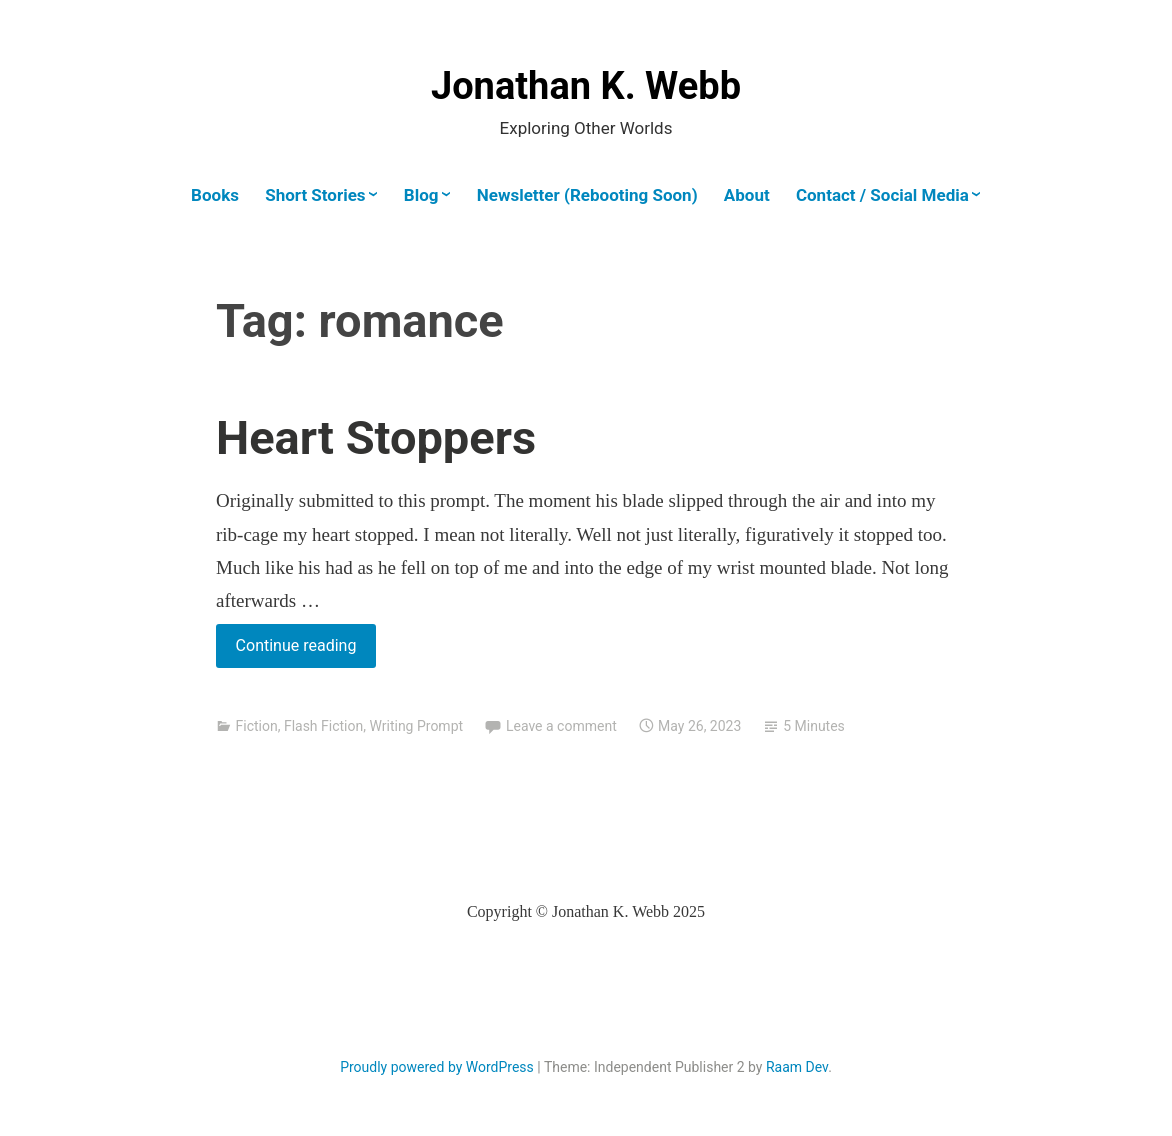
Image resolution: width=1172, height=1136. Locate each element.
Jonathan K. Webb (586, 86)
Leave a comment (561, 726)
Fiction (256, 726)
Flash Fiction (323, 726)
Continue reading (306, 649)
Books (215, 195)
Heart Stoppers (376, 437)
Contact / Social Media (882, 195)
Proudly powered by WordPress (437, 1067)
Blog (421, 195)
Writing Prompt (416, 726)
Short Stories (315, 195)
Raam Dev (797, 1067)
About (747, 195)
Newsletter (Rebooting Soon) (587, 195)
